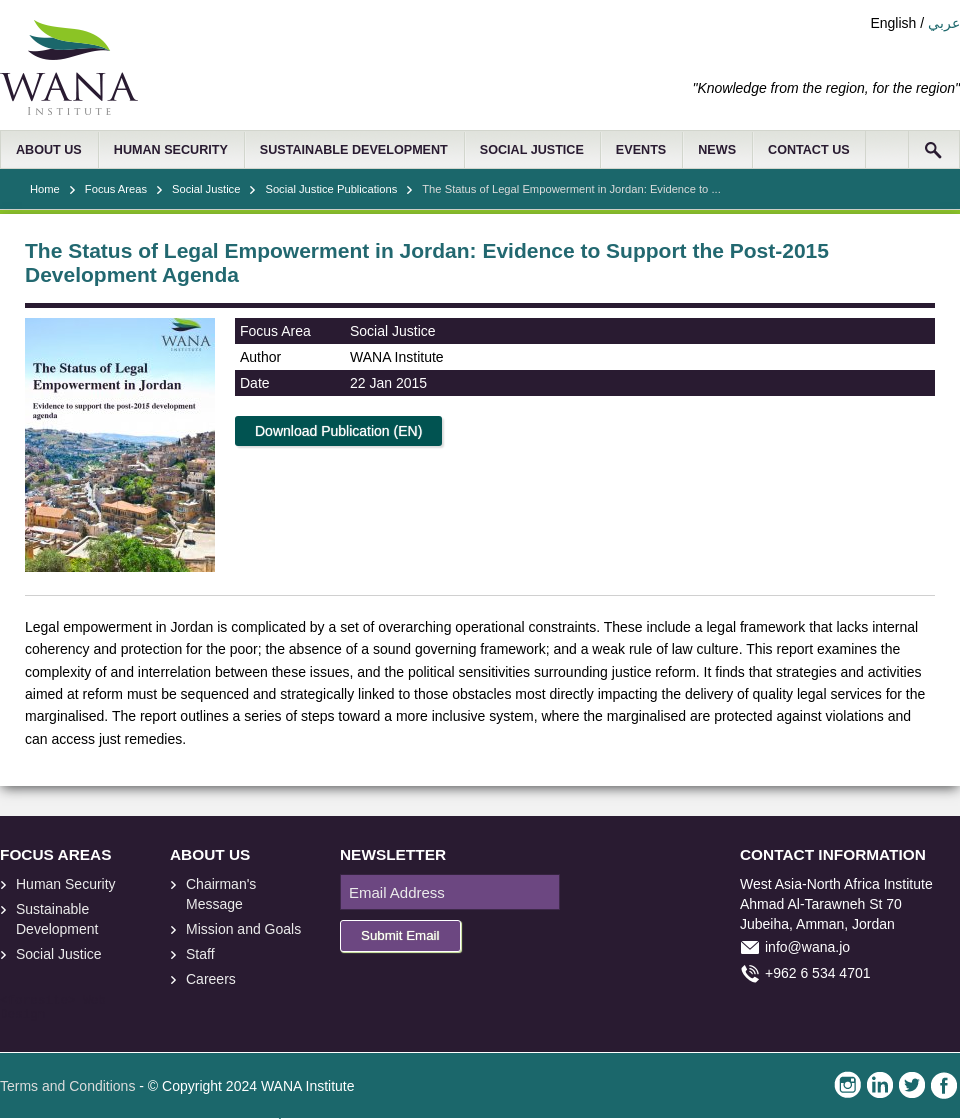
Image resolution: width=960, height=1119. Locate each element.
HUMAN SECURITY (171, 150)
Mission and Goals (243, 929)
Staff (200, 954)
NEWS (717, 150)
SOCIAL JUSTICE (532, 150)
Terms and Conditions (67, 1086)
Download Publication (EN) (338, 431)
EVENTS (641, 150)
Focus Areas (116, 189)
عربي (944, 23)
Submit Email (400, 935)
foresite (38, 1001)
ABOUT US (49, 150)
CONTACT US (809, 150)
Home (45, 189)
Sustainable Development (57, 919)
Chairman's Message (221, 894)
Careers (211, 979)
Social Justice (206, 189)
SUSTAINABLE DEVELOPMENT (354, 150)
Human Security (66, 884)
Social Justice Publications (331, 189)
